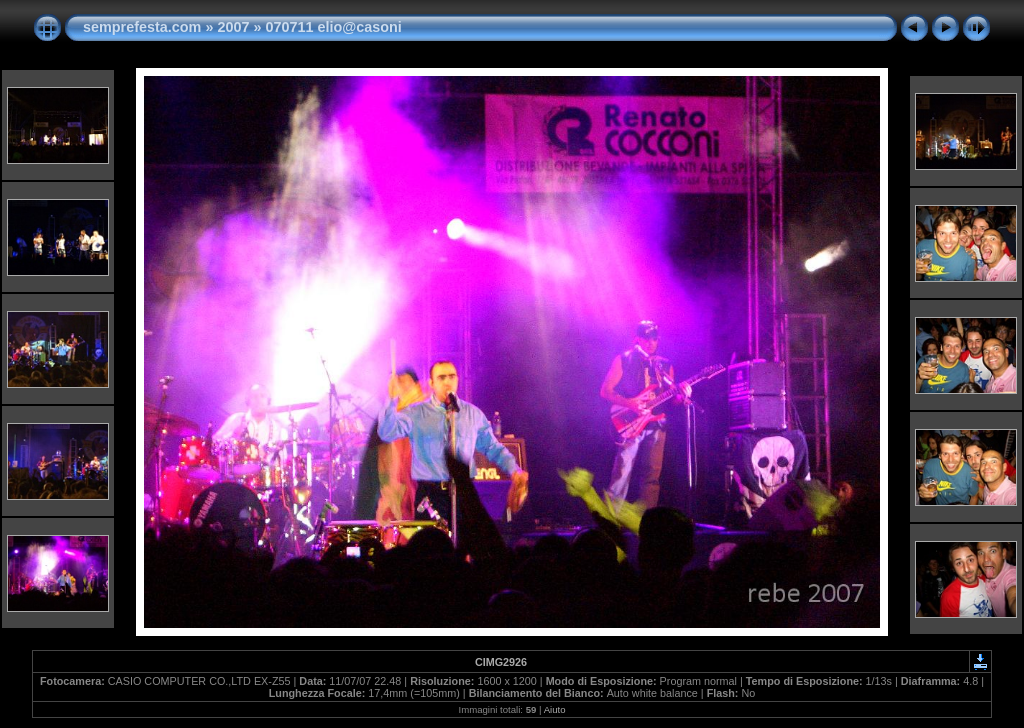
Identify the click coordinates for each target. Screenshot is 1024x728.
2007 (233, 27)
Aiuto (555, 709)
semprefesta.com (142, 27)
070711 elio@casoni (333, 27)
